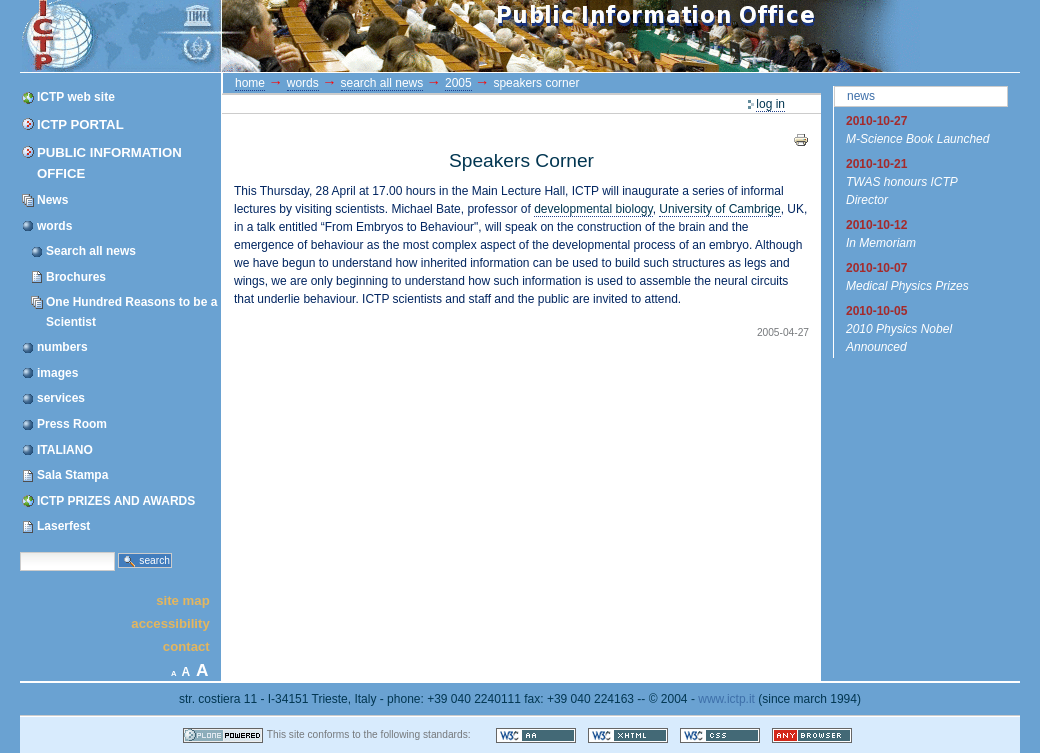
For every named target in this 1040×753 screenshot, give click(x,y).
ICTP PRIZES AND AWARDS (116, 501)
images (57, 373)
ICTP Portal (398, 36)
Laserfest (63, 526)
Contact (186, 646)
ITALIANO (65, 450)
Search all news (91, 251)
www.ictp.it (726, 699)
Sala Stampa (72, 475)
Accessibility (170, 623)
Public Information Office (109, 163)
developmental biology (593, 209)
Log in (770, 104)
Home (250, 83)
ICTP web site (76, 97)
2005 (458, 83)
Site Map (183, 599)
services (61, 398)
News (52, 200)
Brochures (76, 277)
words (54, 226)
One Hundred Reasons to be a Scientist (131, 311)
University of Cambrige (719, 209)
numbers (62, 347)
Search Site (19, 550)
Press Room (72, 424)
